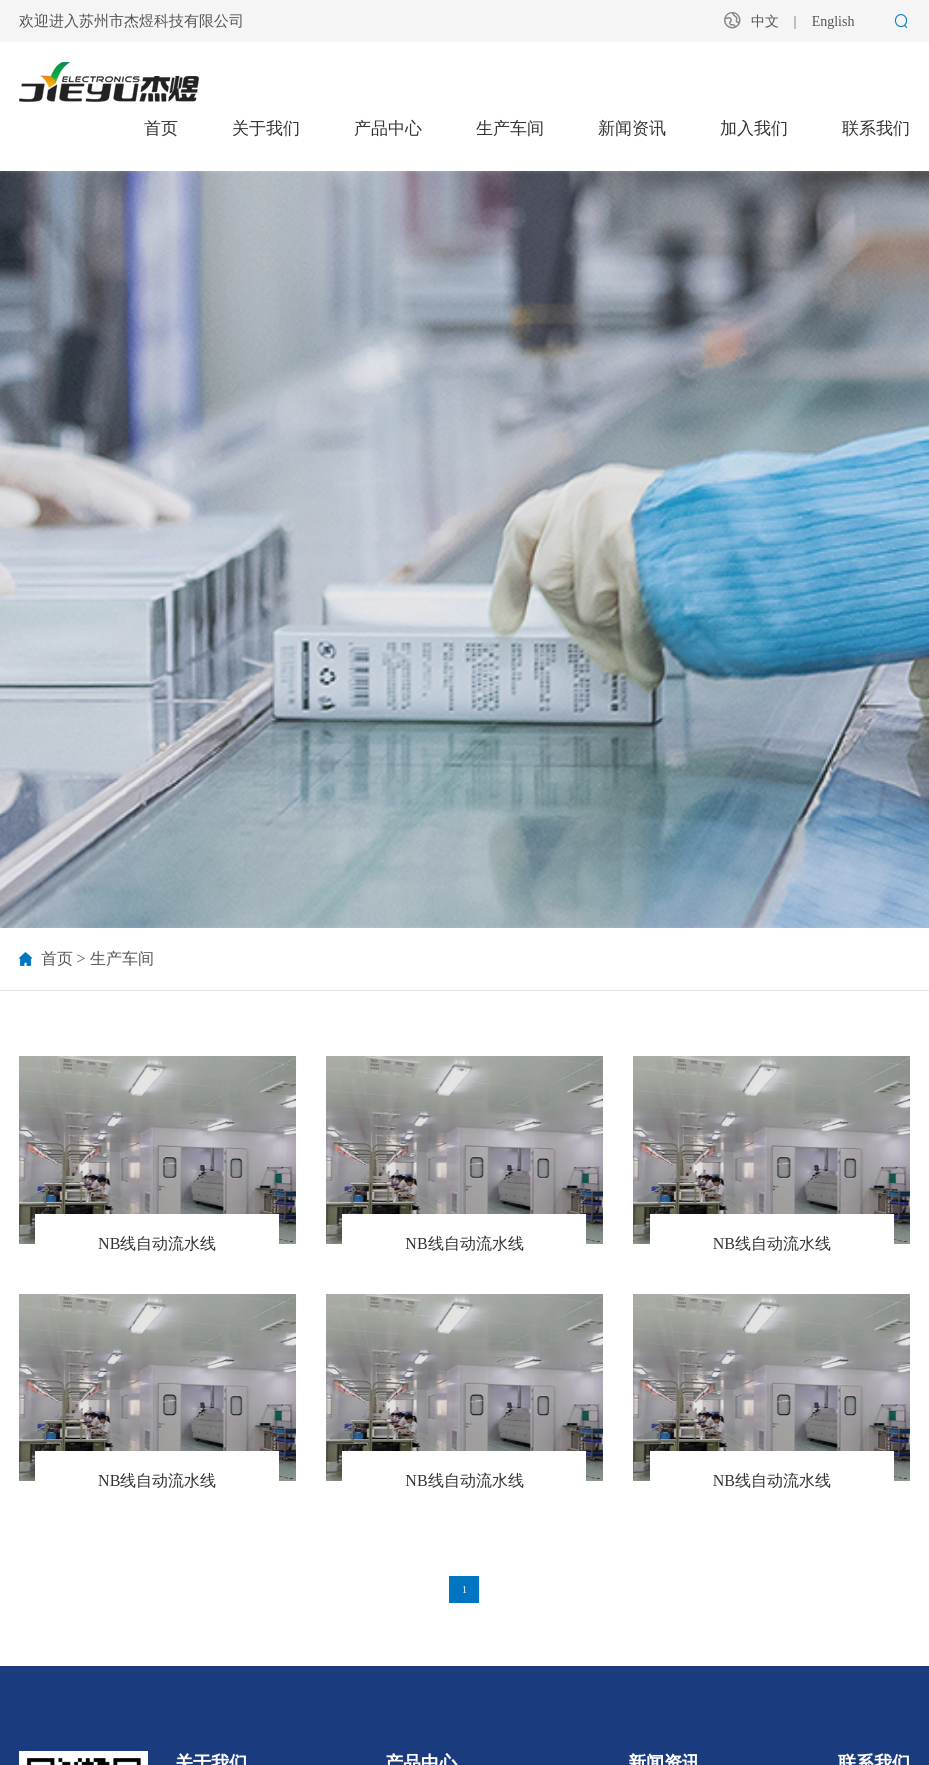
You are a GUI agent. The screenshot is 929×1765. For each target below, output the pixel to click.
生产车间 (510, 128)
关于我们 (266, 128)
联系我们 (876, 128)
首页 (161, 128)
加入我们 (754, 128)
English (833, 21)
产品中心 (388, 128)
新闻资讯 (632, 128)
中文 (765, 21)
